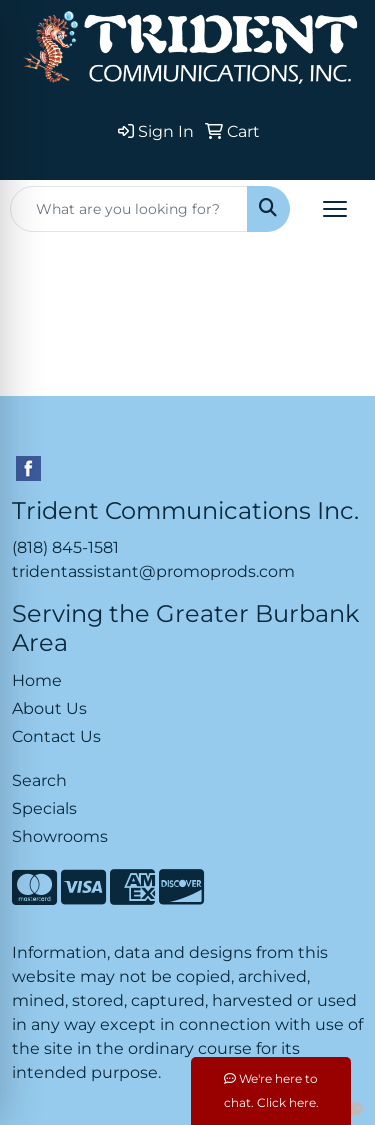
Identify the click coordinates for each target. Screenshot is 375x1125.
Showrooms (60, 836)
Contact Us (56, 736)
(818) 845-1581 (65, 547)
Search (39, 780)
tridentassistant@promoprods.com (153, 571)
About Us (49, 708)
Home (37, 680)
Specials (44, 808)
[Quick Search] (129, 209)
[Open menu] (335, 209)
